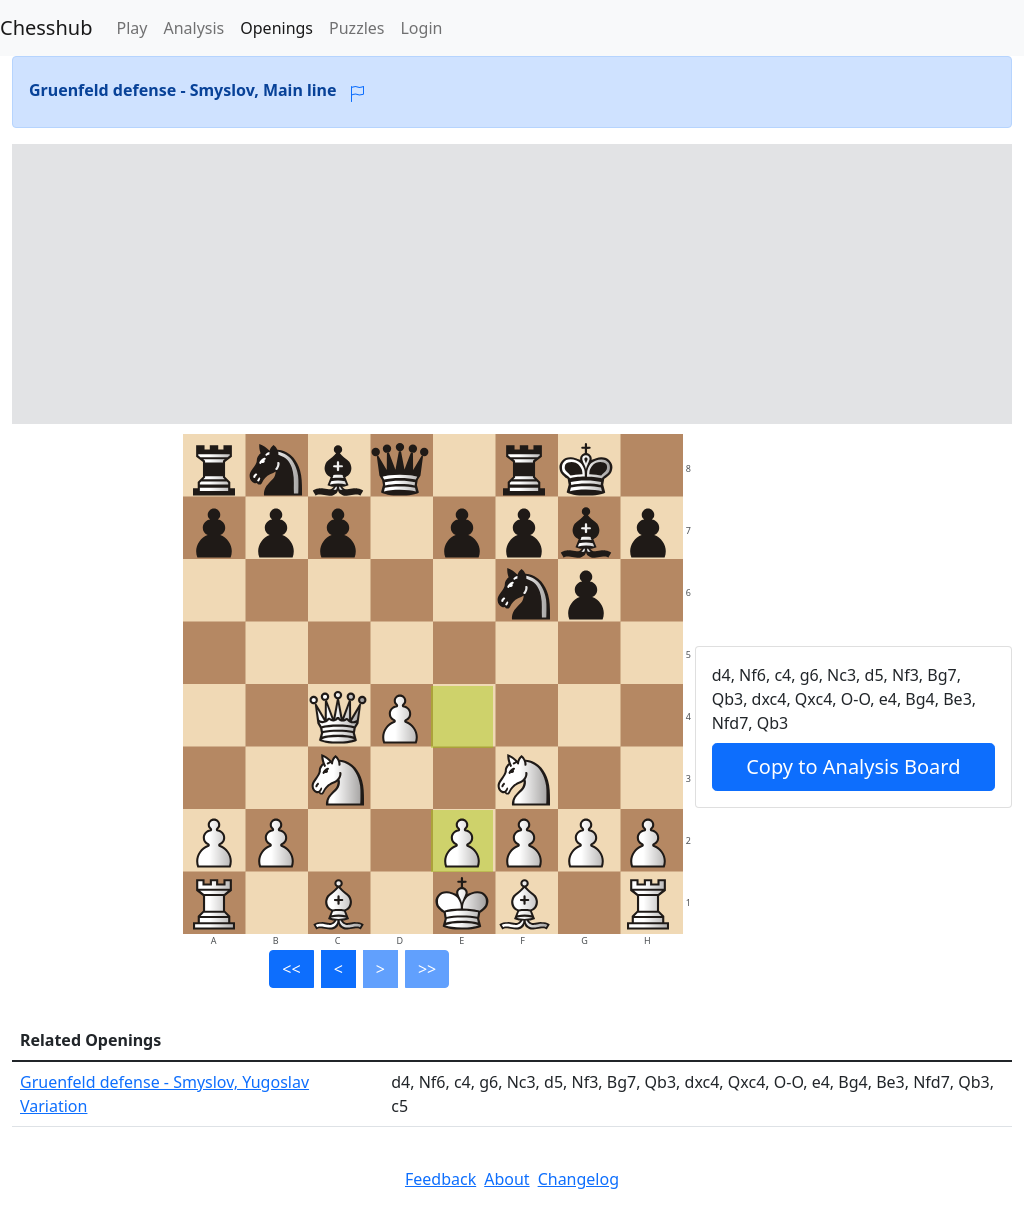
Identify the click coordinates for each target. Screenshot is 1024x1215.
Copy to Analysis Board (853, 766)
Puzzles (356, 28)
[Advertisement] (512, 284)
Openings (276, 28)
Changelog (578, 1179)
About (506, 1179)
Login (421, 28)
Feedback (440, 1179)
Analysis (193, 28)
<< (291, 969)
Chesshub (46, 27)
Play (131, 28)
